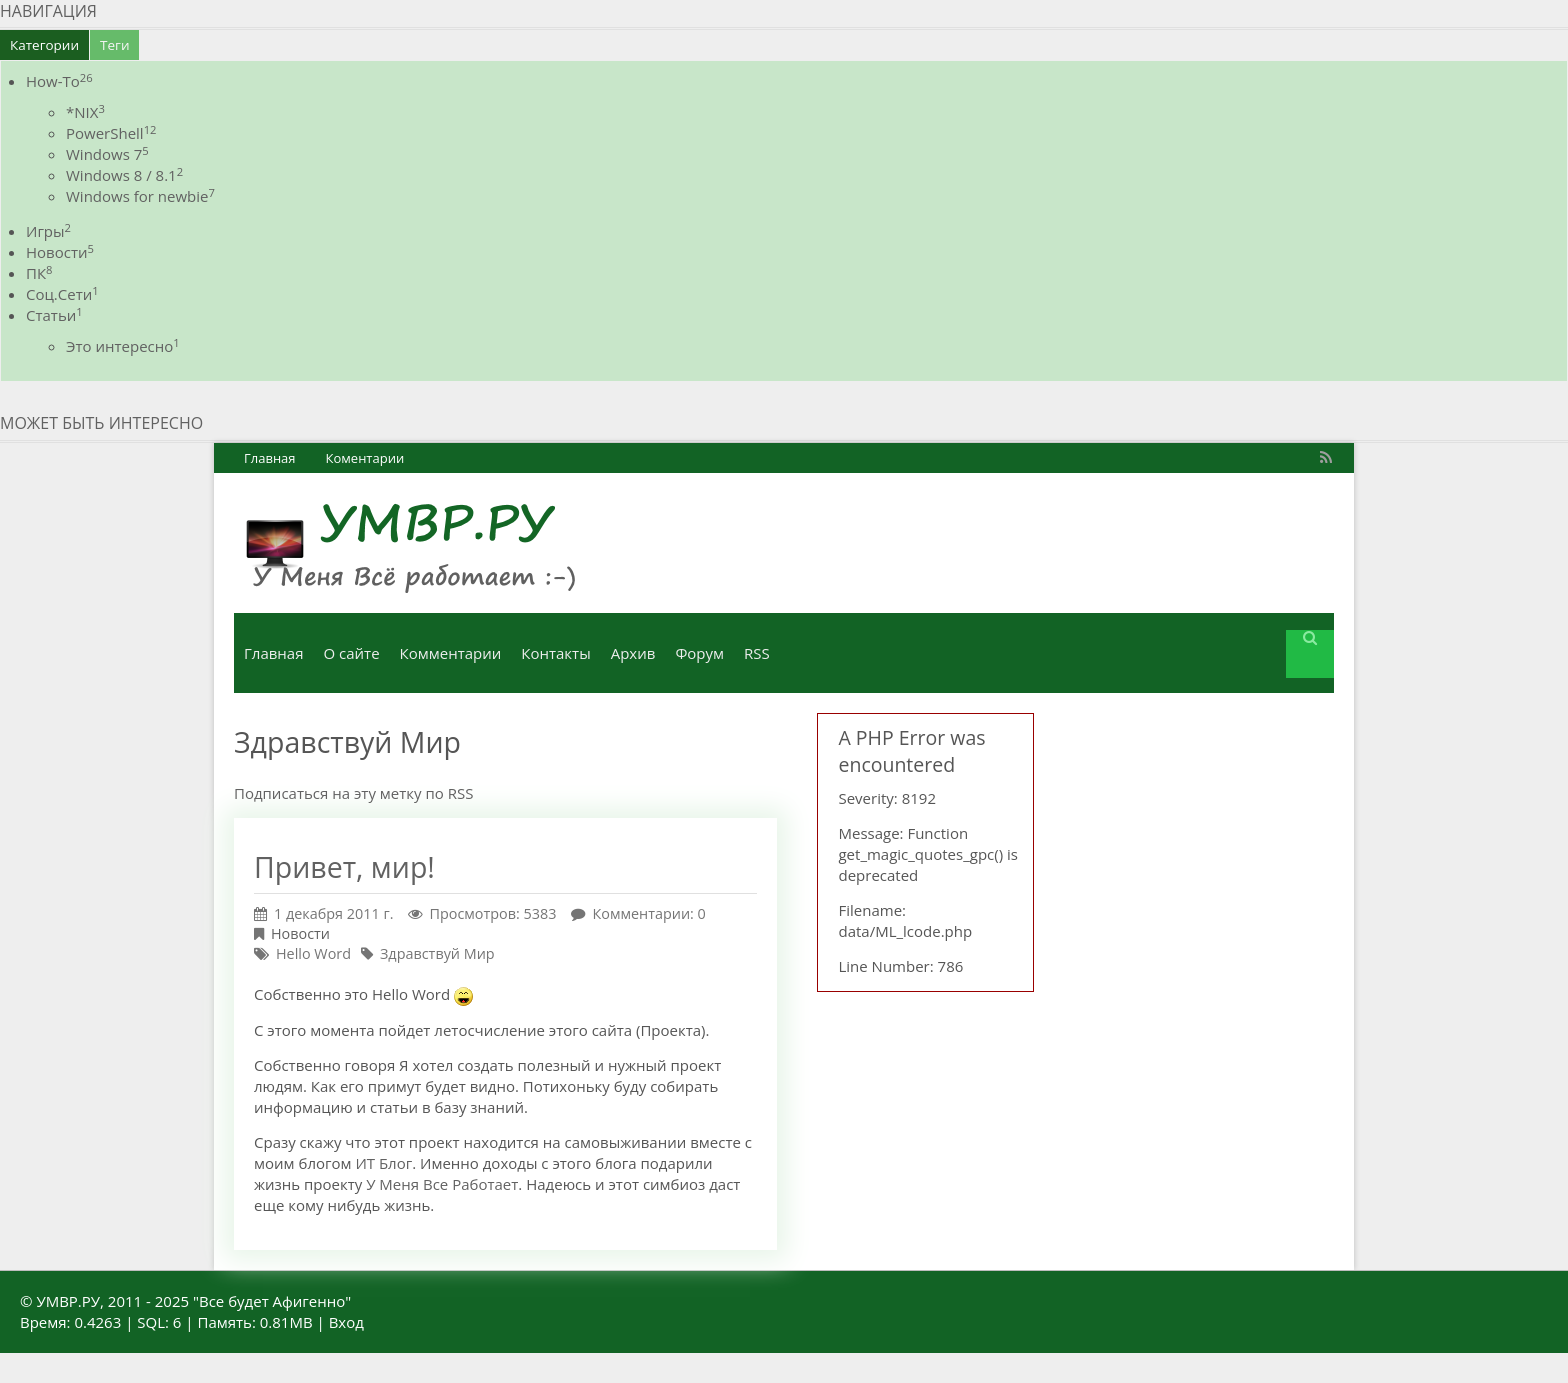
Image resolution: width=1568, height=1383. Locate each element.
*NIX (85, 112)
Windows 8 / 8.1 (124, 175)
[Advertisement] (1204, 818)
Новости (60, 252)
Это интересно (123, 346)
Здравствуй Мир (437, 953)
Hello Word (313, 953)
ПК (39, 273)
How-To (59, 81)
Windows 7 (107, 154)
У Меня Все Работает (442, 1184)
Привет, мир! (344, 867)
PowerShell (111, 133)
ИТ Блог (383, 1163)
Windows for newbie (140, 196)
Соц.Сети (62, 294)
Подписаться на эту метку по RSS (353, 793)
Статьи (54, 315)
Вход (346, 1322)
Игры (48, 231)
